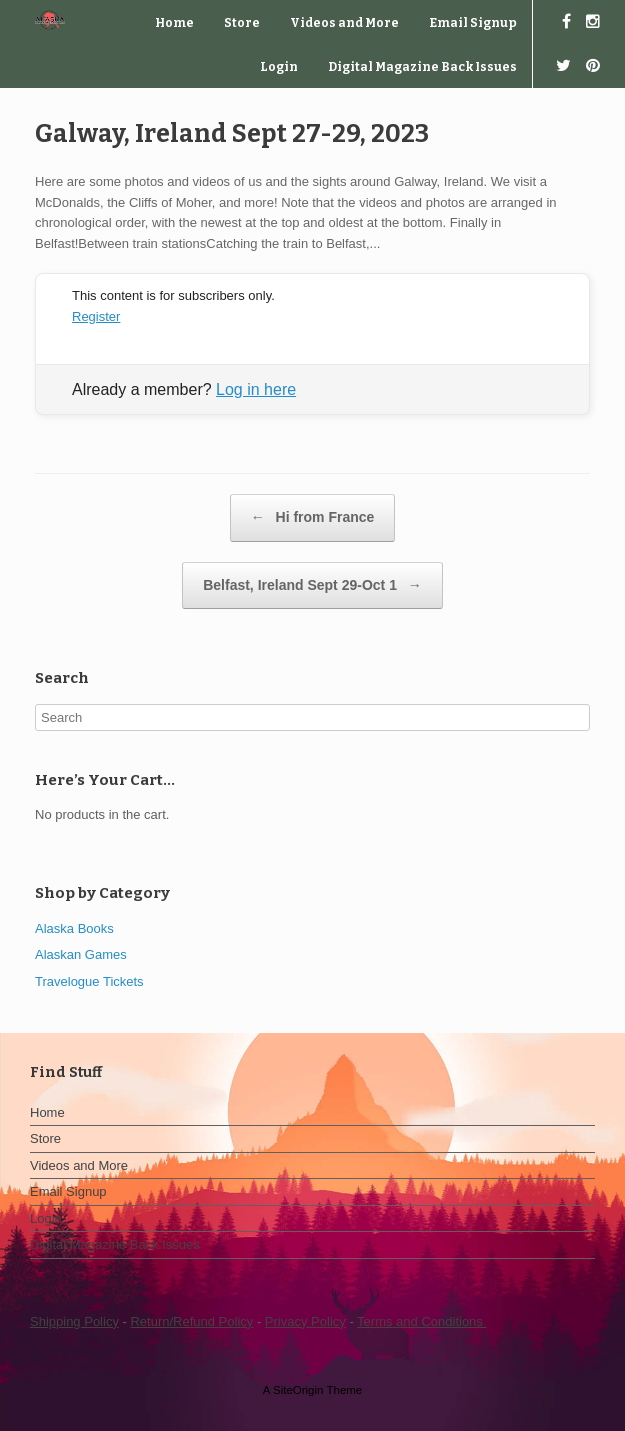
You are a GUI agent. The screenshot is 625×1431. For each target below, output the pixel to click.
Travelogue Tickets (89, 981)
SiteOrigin (298, 1390)
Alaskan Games (81, 954)
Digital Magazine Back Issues (422, 67)
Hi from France (313, 518)
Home (174, 23)
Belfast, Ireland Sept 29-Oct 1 (312, 586)
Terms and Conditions (421, 1321)
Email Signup (473, 23)
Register (96, 316)
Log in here (256, 389)
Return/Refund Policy (191, 1321)
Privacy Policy (305, 1321)
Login (279, 67)
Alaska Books (74, 928)
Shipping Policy (74, 1321)
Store (242, 23)
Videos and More (344, 23)
